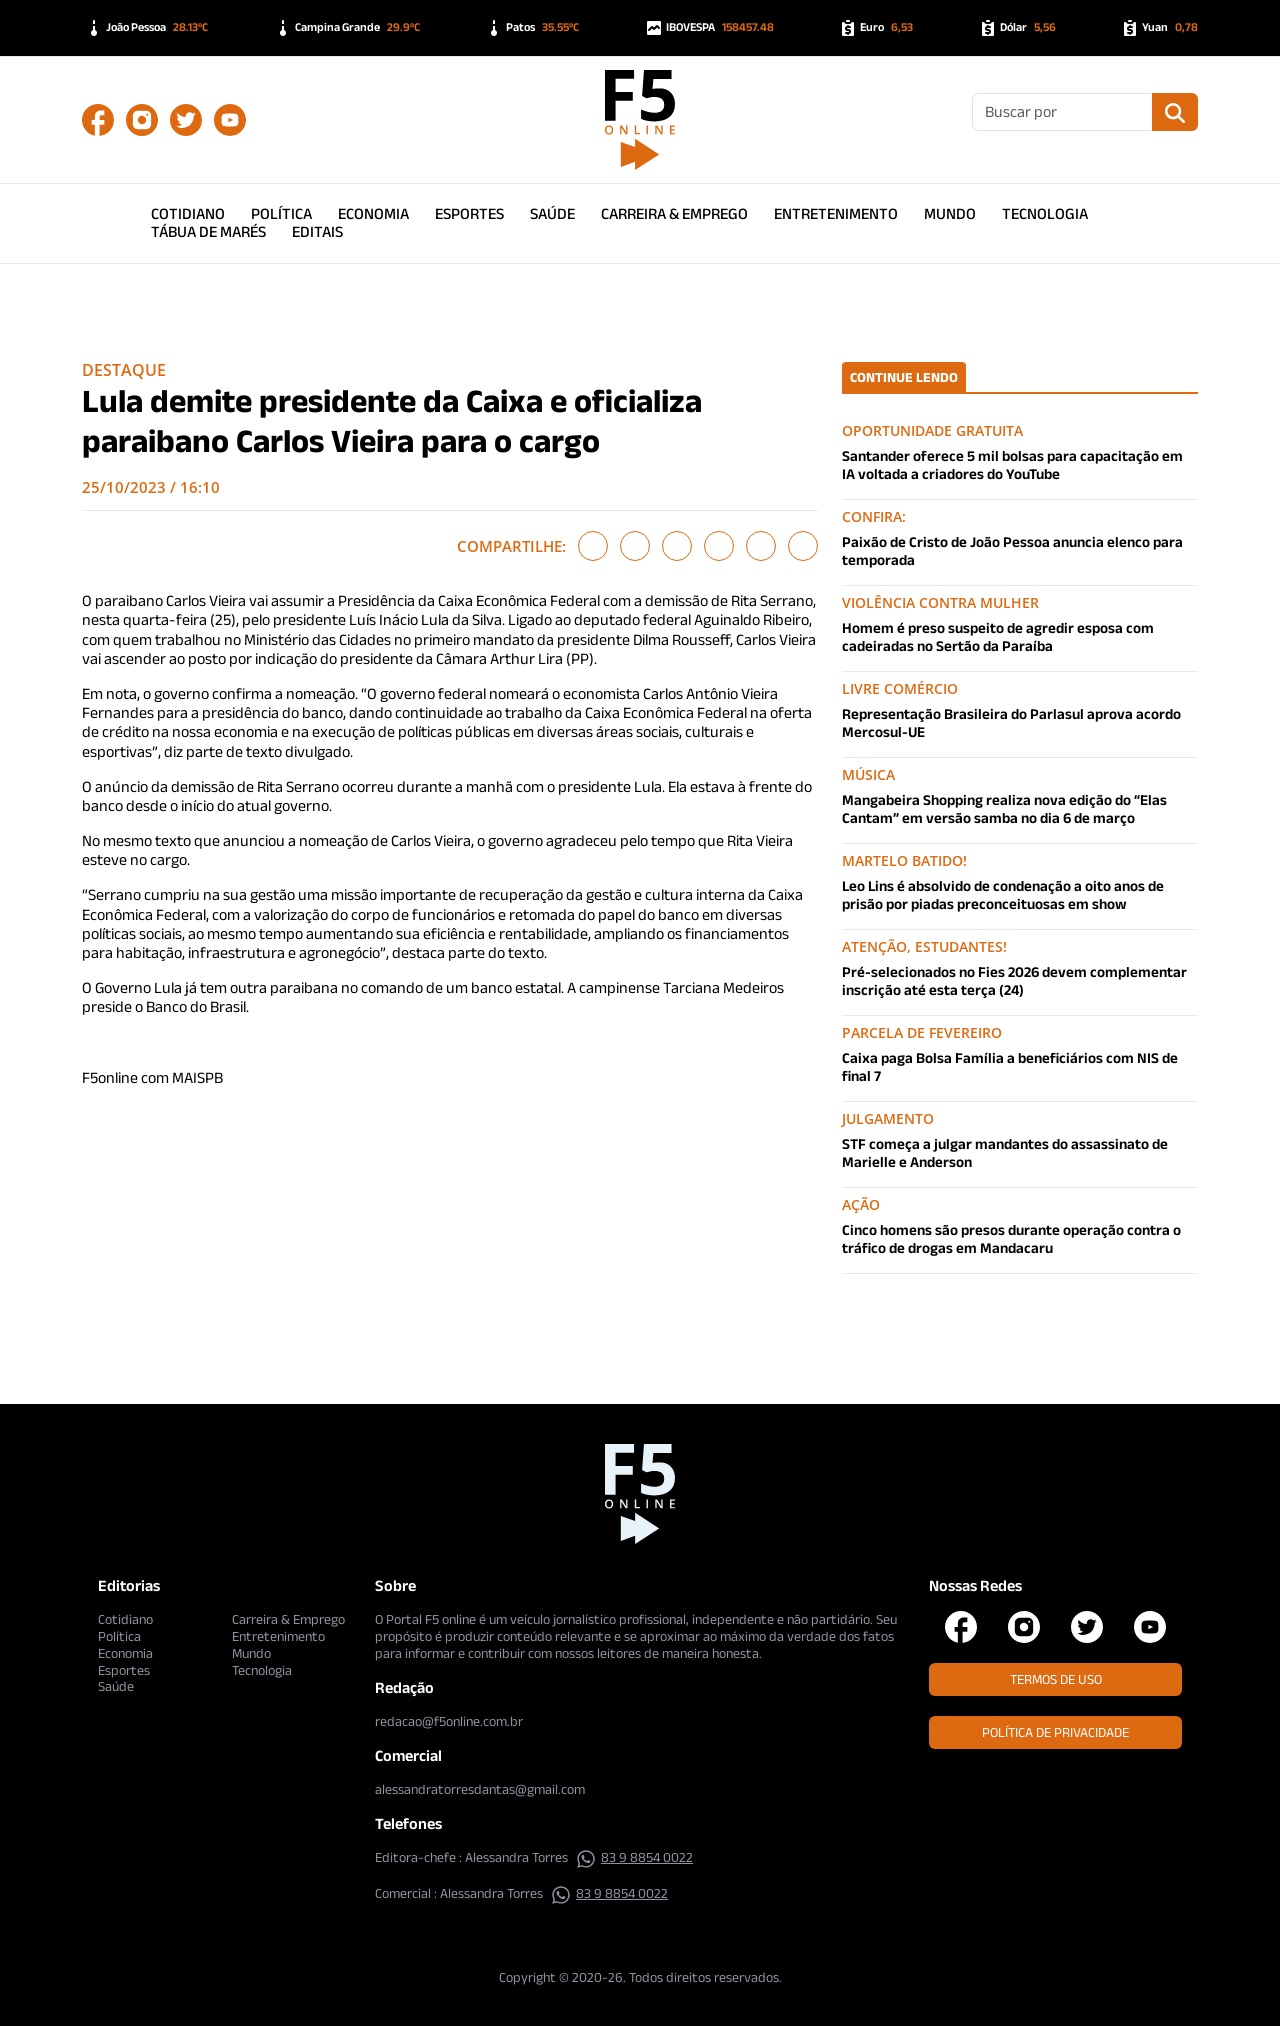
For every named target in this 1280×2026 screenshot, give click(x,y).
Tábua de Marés (208, 231)
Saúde (552, 213)
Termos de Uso (1056, 1679)
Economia (373, 213)
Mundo (950, 213)
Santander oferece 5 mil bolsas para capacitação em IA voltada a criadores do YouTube (1012, 464)
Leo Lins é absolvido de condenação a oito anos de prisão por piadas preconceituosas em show (1003, 894)
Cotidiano (188, 213)
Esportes (469, 213)
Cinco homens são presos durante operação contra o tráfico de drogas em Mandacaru (1011, 1238)
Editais (317, 231)
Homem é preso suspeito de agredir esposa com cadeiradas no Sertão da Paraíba (998, 636)
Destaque (124, 370)
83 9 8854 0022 (634, 1857)
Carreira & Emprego (674, 213)
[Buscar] (1062, 112)
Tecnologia (1045, 213)
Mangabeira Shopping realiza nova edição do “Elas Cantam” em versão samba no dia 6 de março (1004, 808)
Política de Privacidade (1055, 1732)
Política (281, 213)
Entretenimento (836, 213)
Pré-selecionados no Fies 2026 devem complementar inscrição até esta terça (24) (1014, 980)
